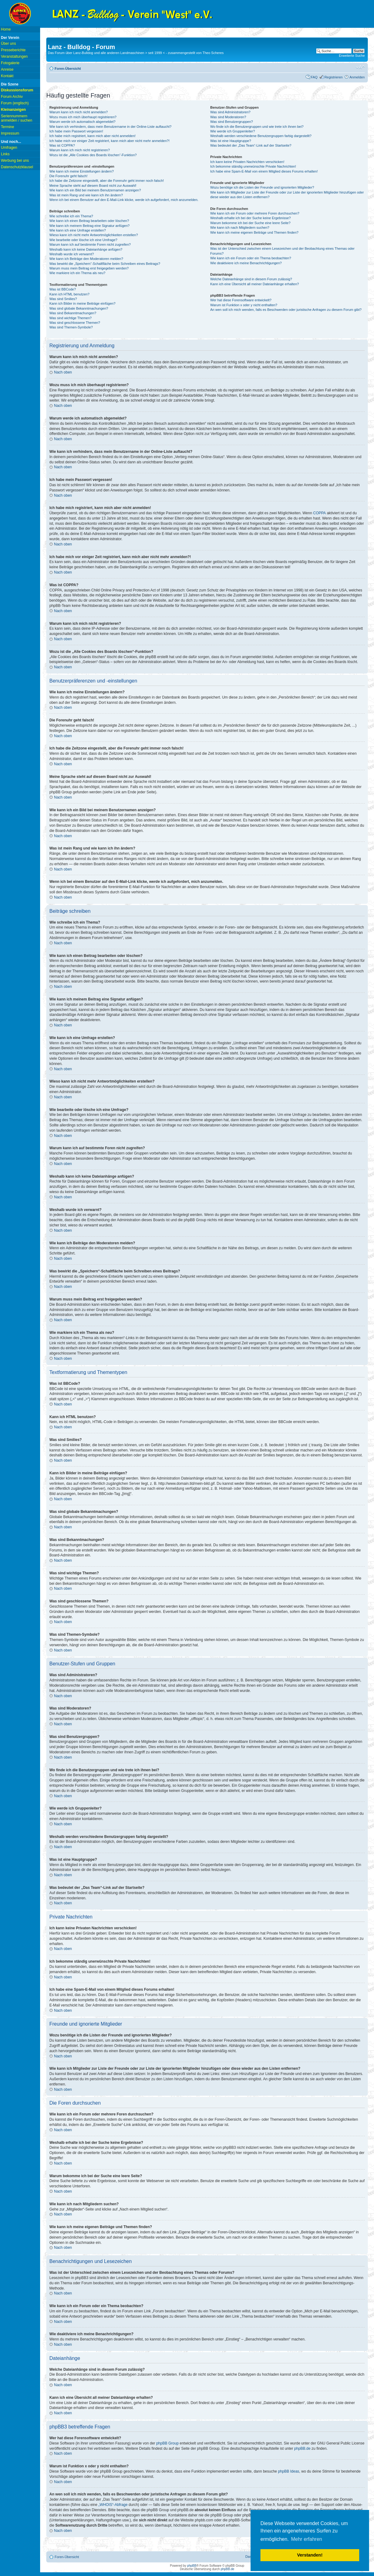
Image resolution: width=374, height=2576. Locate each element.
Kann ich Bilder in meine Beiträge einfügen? (82, 303)
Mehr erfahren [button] (306, 2539)
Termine (7, 127)
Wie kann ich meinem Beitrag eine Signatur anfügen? (89, 226)
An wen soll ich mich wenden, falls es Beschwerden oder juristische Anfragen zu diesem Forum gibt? (285, 309)
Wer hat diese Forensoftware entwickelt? (241, 300)
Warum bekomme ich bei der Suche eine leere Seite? (250, 223)
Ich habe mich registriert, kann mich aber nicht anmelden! (92, 136)
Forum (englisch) (15, 103)
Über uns (8, 43)
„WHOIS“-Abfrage (113, 2505)
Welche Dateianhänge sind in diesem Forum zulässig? (251, 279)
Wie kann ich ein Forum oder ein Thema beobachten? (250, 258)
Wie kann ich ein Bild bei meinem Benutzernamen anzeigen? (95, 190)
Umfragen (9, 147)
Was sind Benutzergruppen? (231, 121)
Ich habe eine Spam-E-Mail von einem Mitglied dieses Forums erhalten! (264, 171)
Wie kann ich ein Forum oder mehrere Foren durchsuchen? (254, 213)
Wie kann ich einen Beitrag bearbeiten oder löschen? (89, 221)
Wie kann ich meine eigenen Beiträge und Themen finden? (254, 232)
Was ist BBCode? (62, 289)
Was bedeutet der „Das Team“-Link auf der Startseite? (250, 145)
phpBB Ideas (288, 2471)
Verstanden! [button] (309, 2555)
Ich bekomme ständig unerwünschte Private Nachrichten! (253, 166)
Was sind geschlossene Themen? (74, 322)
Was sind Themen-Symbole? (71, 327)
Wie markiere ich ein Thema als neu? (77, 273)
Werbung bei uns (15, 160)
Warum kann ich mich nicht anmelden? (78, 112)
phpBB (191, 2565)
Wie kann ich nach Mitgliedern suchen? (239, 227)
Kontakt (7, 76)
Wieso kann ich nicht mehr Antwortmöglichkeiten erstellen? (93, 235)
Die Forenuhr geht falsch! (68, 176)
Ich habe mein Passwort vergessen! (76, 131)
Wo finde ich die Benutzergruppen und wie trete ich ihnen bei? (257, 126)
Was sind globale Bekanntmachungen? (78, 308)
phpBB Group (167, 2443)
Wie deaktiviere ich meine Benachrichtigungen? (246, 263)
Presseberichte (13, 50)
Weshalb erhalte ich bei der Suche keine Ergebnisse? (250, 218)
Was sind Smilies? (63, 299)
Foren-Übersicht (68, 68)
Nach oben (63, 372)
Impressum (10, 133)
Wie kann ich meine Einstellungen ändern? (81, 171)
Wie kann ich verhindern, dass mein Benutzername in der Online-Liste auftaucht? (110, 126)
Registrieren (333, 77)
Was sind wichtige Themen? (70, 318)
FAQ (314, 77)
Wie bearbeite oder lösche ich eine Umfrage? (83, 240)
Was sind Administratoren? (230, 112)
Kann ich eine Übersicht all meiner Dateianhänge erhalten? (254, 284)
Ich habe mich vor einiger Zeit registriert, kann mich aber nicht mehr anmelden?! (109, 141)
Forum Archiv (12, 96)
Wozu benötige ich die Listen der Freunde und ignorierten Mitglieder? (262, 187)
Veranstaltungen (14, 56)
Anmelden (357, 77)
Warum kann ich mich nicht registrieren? (79, 150)
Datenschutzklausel (17, 167)
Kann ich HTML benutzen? (69, 294)
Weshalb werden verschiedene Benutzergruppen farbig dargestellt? (260, 136)
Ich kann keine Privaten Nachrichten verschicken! (247, 162)
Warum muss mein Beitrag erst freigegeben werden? (89, 268)
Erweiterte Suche (352, 55)
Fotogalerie (10, 63)
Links (5, 154)
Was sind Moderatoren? (228, 117)
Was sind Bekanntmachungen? (72, 313)
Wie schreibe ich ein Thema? (71, 216)
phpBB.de (302, 2448)
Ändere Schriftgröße (360, 67)
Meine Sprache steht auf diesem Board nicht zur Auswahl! (92, 185)
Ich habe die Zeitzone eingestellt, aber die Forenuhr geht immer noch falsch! (106, 180)
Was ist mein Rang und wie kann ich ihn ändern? (86, 195)
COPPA (319, 513)
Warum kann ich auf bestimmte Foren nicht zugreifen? (90, 244)
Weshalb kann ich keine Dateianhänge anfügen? (85, 249)
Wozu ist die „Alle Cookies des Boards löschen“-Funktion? (93, 155)
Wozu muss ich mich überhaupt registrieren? (82, 117)
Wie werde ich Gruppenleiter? (232, 131)
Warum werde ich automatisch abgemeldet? (82, 121)
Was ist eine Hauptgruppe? (230, 141)
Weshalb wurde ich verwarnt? (71, 254)
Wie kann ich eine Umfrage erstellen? (77, 230)
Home (6, 29)
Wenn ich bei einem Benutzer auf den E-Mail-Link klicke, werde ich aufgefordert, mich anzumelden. (123, 200)
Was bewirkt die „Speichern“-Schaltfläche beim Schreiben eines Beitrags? (104, 263)
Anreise (7, 69)
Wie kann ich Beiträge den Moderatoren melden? (86, 259)
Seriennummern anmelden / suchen (16, 118)
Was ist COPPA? (62, 145)
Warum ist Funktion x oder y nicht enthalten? (243, 305)
